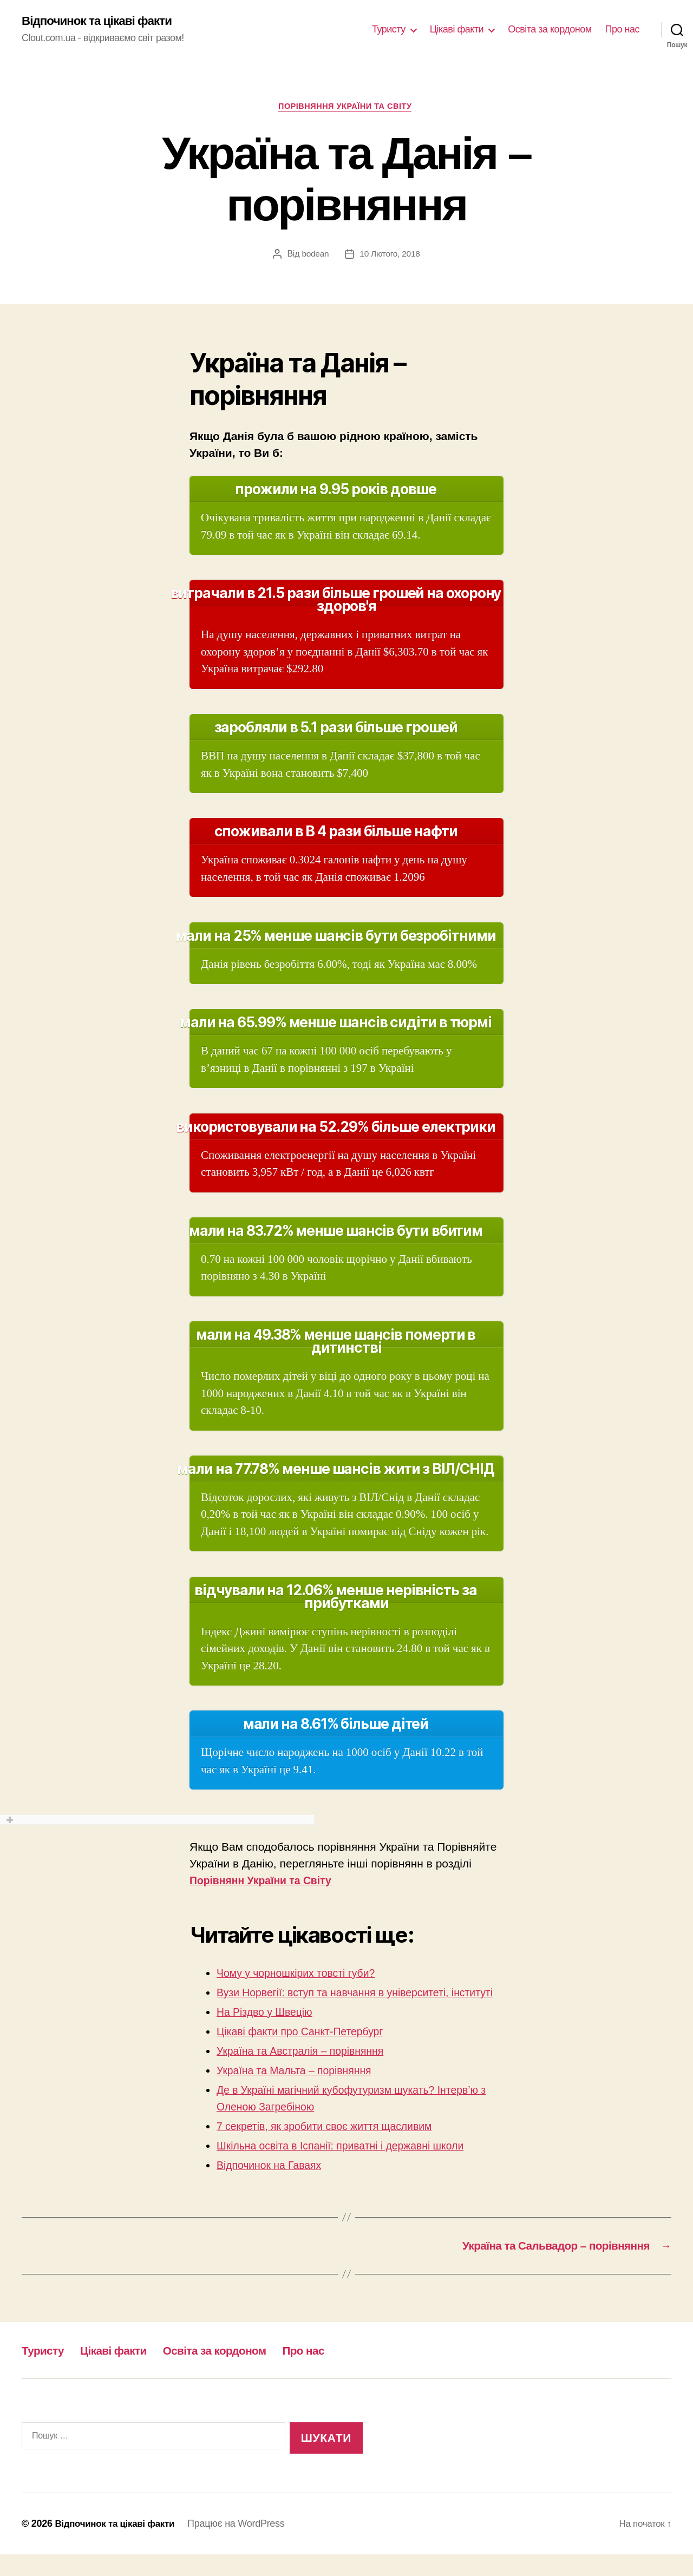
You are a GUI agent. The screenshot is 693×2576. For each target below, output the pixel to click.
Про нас (622, 29)
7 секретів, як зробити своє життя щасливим (333, 2145)
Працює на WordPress (243, 2545)
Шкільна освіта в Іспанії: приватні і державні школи (351, 2165)
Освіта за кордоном (549, 29)
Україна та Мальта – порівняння (300, 2089)
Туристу (389, 29)
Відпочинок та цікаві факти (102, 21)
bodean (314, 256)
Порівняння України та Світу (346, 108)
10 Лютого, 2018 (390, 256)
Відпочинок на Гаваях (273, 2184)
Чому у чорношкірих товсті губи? (302, 1975)
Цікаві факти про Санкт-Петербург (307, 2050)
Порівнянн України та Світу (266, 1883)
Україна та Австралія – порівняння (307, 2070)
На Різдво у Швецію (269, 2031)
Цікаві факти (456, 29)
